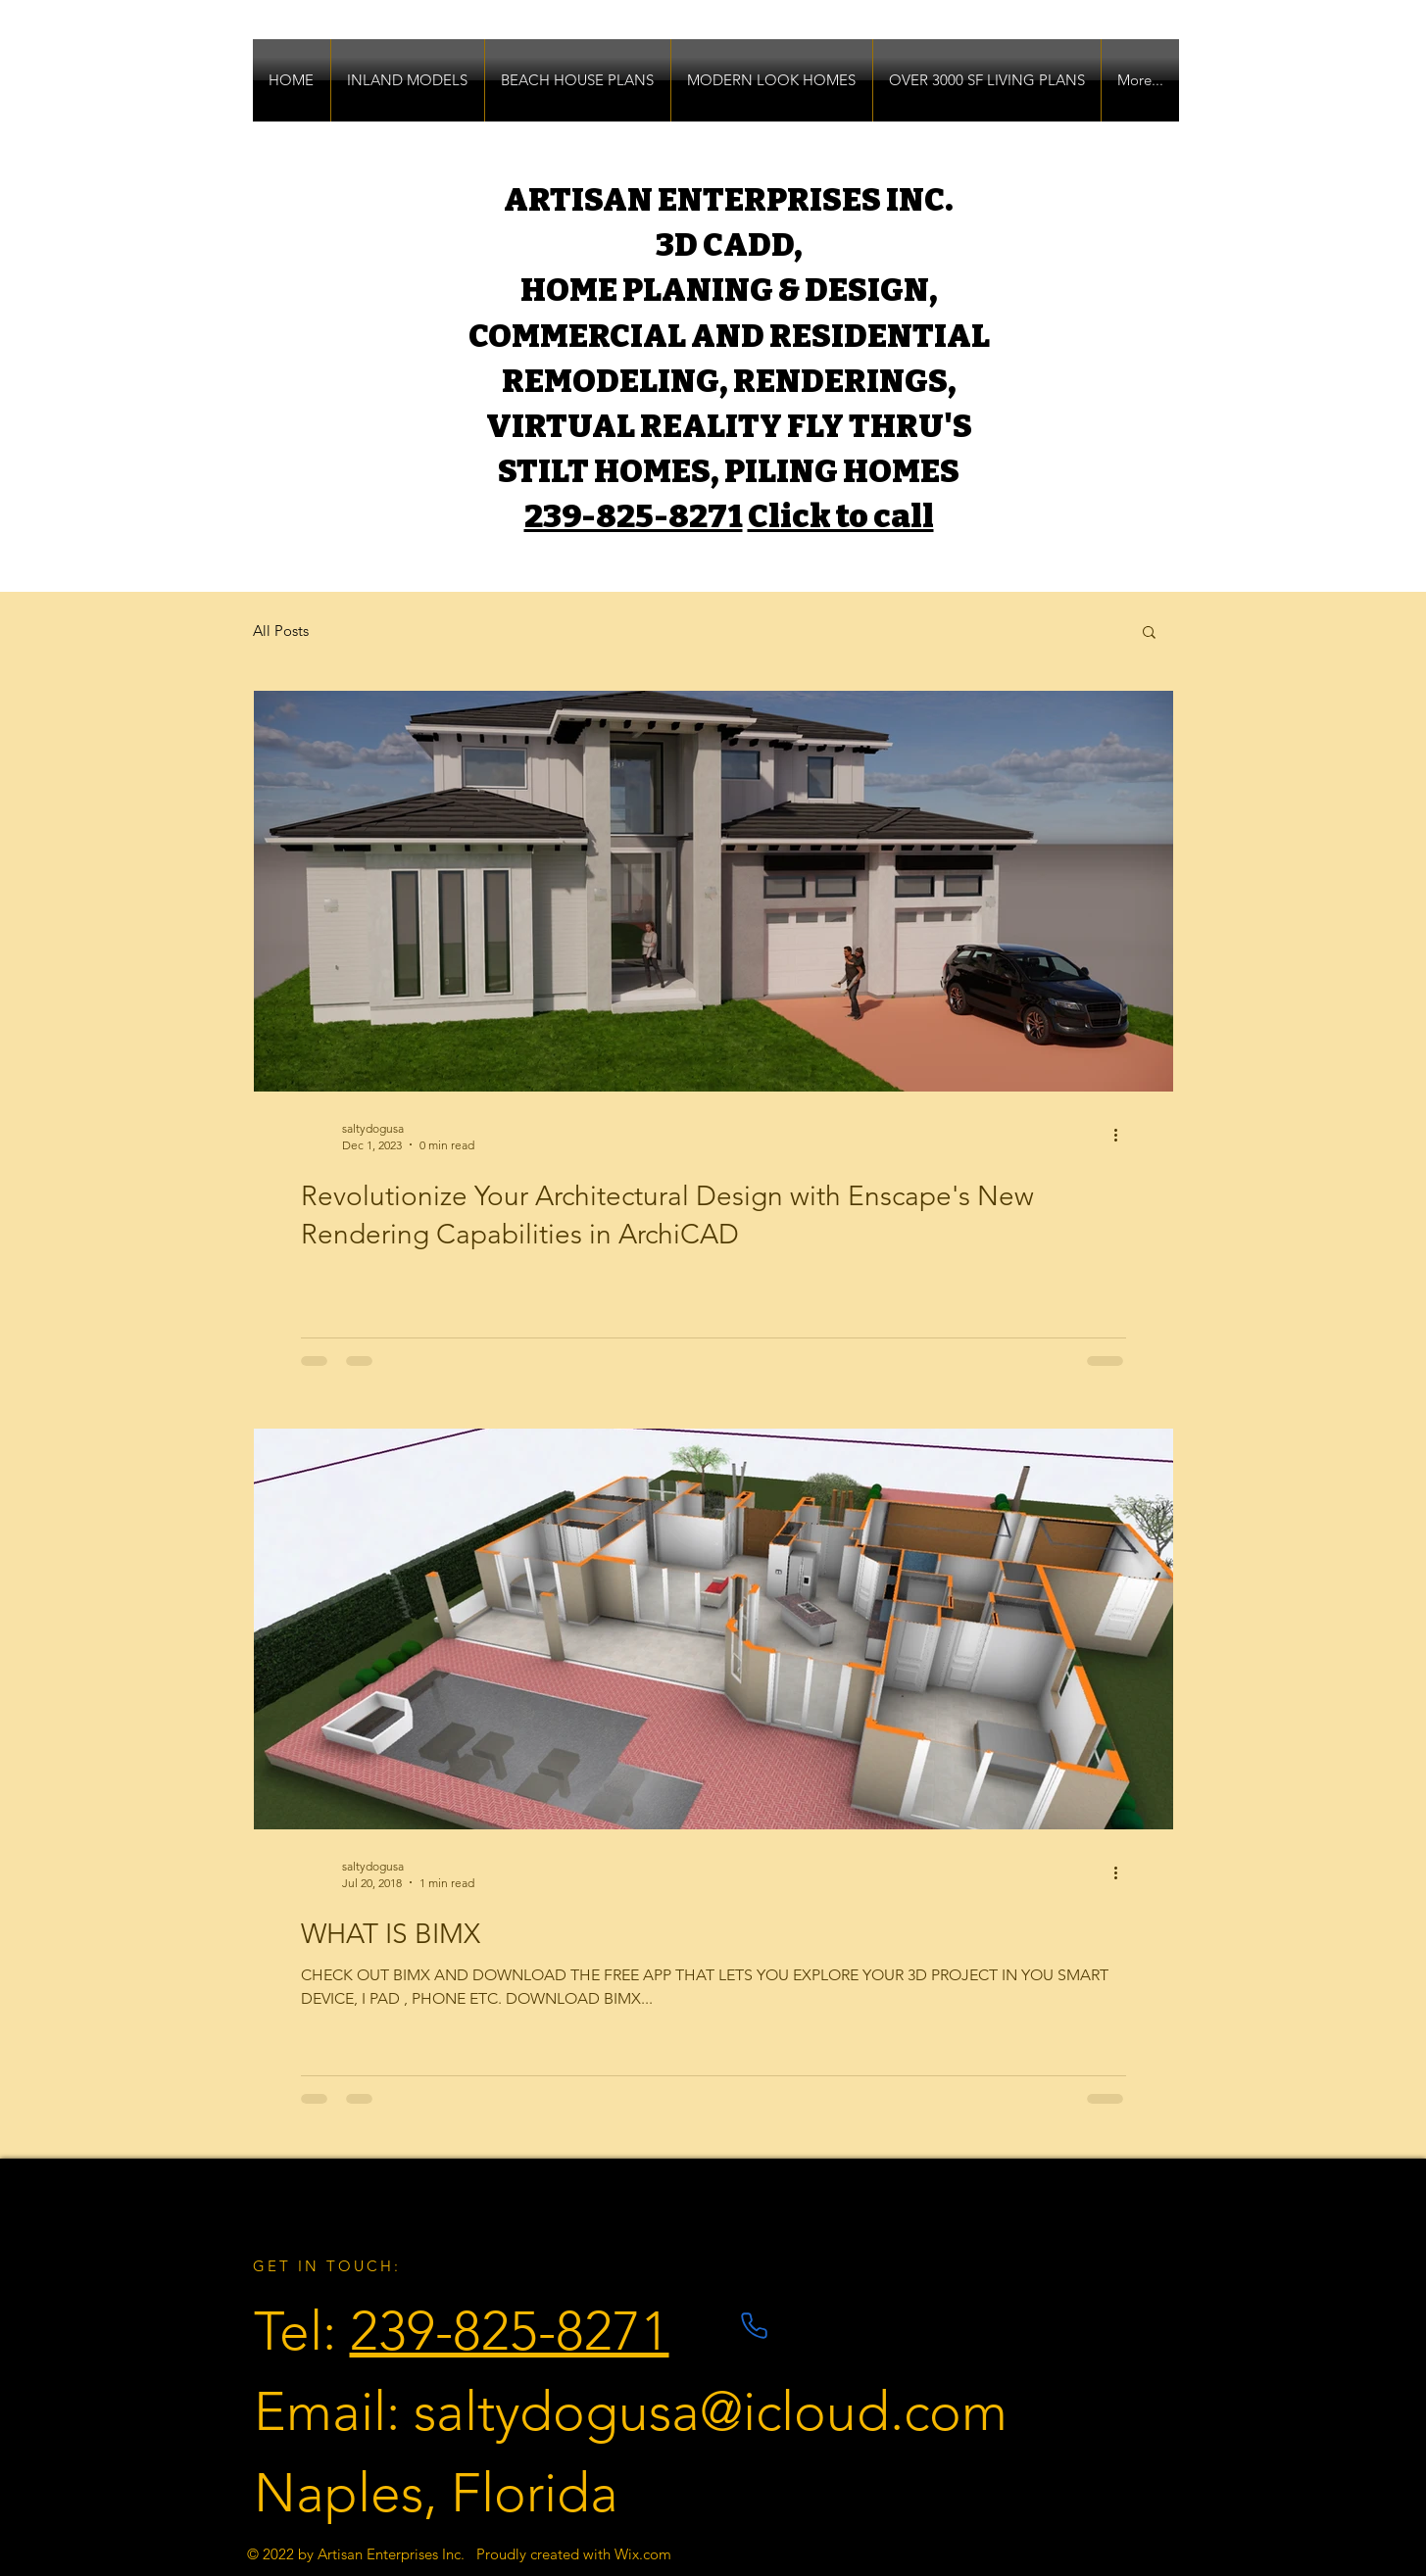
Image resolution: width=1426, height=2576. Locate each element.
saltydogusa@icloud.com (711, 2412)
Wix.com (643, 2554)
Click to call (841, 516)
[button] (1149, 633)
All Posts (281, 630)
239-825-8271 (633, 516)
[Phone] (754, 2326)
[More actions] (1123, 1135)
